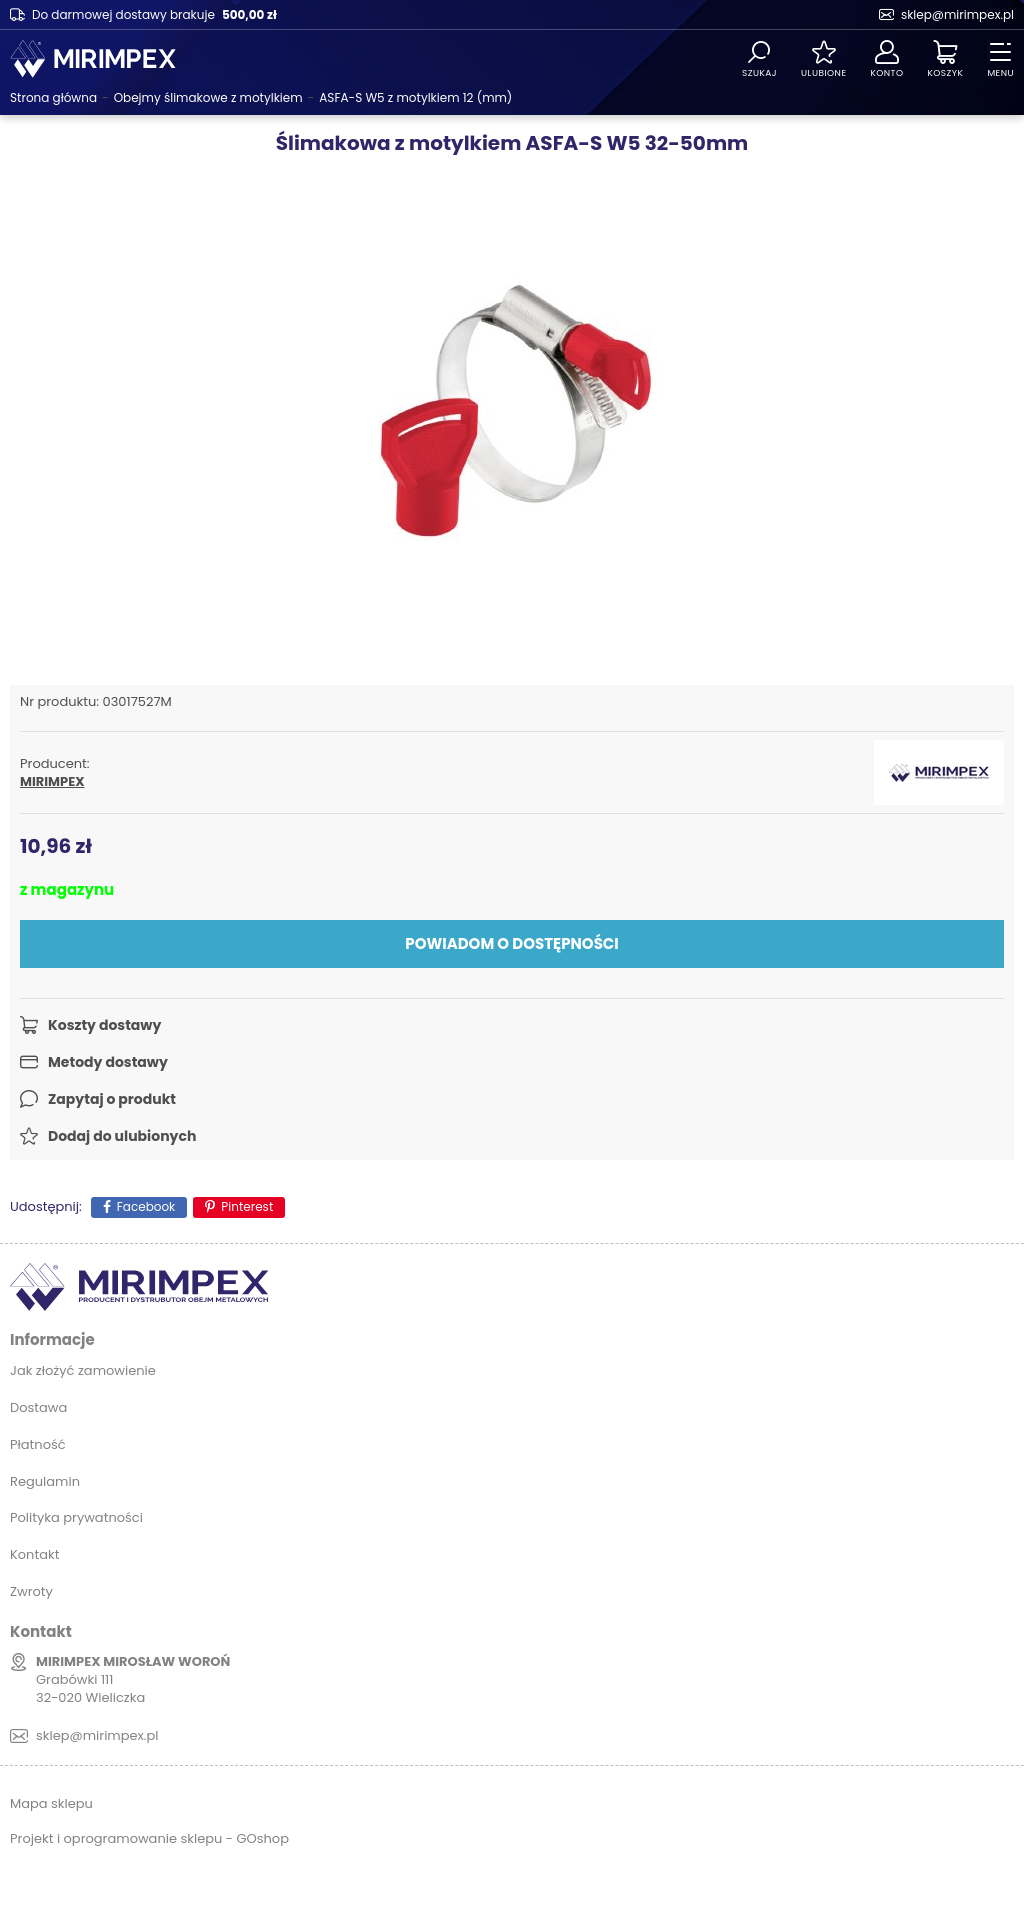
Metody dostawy (108, 1062)
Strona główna (53, 97)
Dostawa (38, 1407)
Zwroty (31, 1591)
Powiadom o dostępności (511, 943)
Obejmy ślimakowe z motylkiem (208, 97)
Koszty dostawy (104, 1025)
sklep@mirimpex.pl (957, 14)
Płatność (38, 1444)
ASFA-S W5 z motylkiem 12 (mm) (415, 97)
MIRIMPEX (52, 782)
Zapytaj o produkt (112, 1099)
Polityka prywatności (76, 1517)
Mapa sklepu (51, 1803)
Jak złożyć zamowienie (83, 1370)
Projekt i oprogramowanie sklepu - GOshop (149, 1838)
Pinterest (247, 1206)
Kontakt (34, 1554)
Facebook (146, 1206)
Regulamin (45, 1481)
